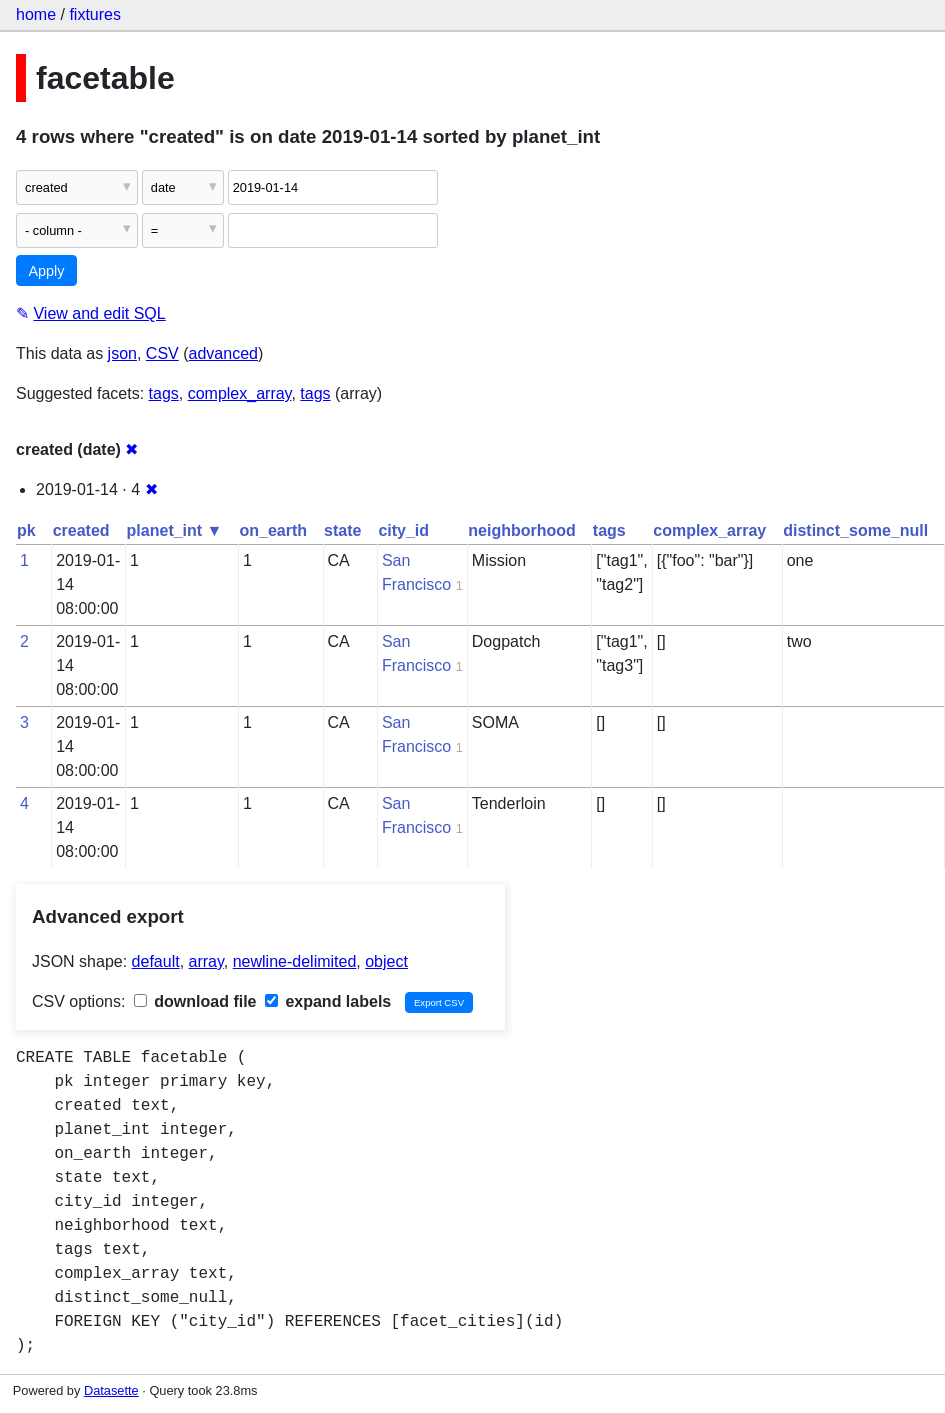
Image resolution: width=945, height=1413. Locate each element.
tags (164, 393)
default (156, 961)
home (36, 14)
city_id (403, 530)
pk (26, 530)
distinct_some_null (855, 530)
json (122, 353)
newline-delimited (295, 961)
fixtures (95, 14)
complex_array (240, 393)
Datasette (111, 1390)
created (81, 530)
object (386, 961)
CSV (162, 353)
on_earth (273, 530)
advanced (223, 353)
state (342, 530)
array (206, 961)
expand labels (328, 1001)
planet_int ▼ (175, 530)
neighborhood (522, 530)
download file (195, 1001)
